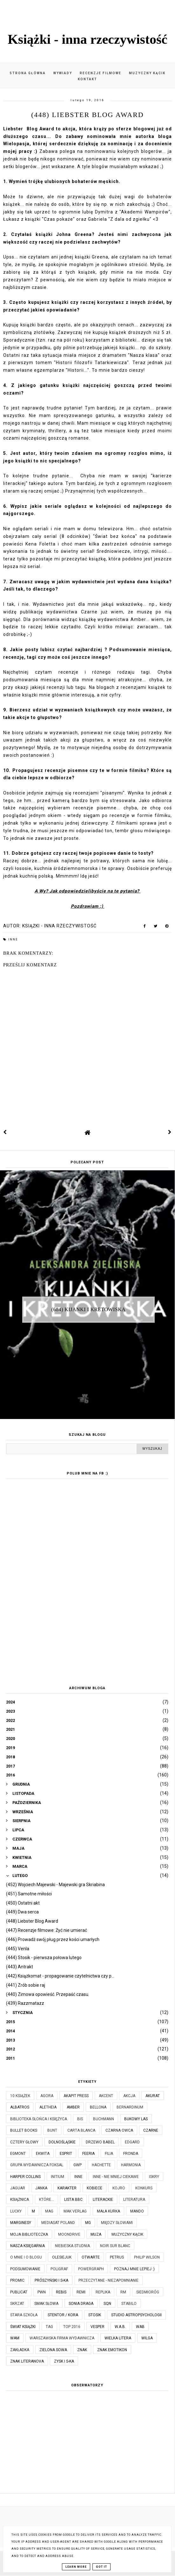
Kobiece (94, 2188)
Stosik (94, 2315)
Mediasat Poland (58, 2222)
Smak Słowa (46, 2303)
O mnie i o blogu (26, 2257)
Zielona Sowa (53, 2350)
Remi (81, 2292)
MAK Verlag (75, 2211)
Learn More (76, 2566)
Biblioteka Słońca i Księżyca (38, 2119)
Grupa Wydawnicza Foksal (36, 2165)
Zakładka (19, 2350)
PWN (41, 2292)
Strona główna (28, 73)
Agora (46, 2096)
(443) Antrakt (19, 1966)
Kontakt (87, 79)
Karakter (67, 2188)
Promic (17, 2280)
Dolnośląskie (62, 2142)
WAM (14, 2338)
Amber (73, 2107)
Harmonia (131, 2165)
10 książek (20, 2096)
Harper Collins (25, 2176)
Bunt (52, 2130)
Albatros (19, 2107)
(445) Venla (17, 1948)
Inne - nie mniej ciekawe (116, 2176)
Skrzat (17, 2303)
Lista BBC (73, 2199)
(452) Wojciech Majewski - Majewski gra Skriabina (55, 1884)
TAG (49, 2326)
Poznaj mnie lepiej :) (134, 2269)
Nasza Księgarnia (27, 2246)
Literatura (134, 2199)
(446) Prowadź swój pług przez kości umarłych (52, 1939)
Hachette (101, 2165)
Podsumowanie (25, 2269)
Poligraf (59, 2269)
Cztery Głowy (24, 2142)
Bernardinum (130, 2107)
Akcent (106, 2096)
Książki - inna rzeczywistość (87, 39)
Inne (13, 939)
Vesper (97, 2326)
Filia (109, 2153)
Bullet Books (23, 2130)
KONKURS (143, 2188)
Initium (57, 2176)
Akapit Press (76, 2096)
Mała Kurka (108, 2211)
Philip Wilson (147, 2257)
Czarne (150, 2130)
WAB (140, 2326)
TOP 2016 (71, 2326)
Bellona (98, 2107)
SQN (107, 2303)
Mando (137, 2211)
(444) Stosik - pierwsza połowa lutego (44, 1957)
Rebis (61, 2292)
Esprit (66, 2153)
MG (88, 2222)
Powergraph (91, 2269)
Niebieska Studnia (72, 2246)
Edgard (132, 2142)
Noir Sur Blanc (115, 2246)
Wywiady (62, 73)
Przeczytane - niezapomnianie (108, 2280)
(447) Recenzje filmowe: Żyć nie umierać (46, 1930)
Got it (101, 2566)
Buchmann (103, 2119)
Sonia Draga (81, 2303)
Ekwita (43, 2153)
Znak (82, 2350)
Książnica (19, 2199)
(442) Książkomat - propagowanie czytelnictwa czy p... (60, 1975)
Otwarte (91, 2257)
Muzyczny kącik (147, 73)
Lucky (16, 2211)
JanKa (41, 2188)
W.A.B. (120, 2326)
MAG (49, 2211)
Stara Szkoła (23, 2315)
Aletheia (48, 2107)
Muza (96, 2234)
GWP (77, 2165)
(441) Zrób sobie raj (25, 1985)
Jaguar (17, 2188)
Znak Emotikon (112, 2350)
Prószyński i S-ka (51, 2280)
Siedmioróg (147, 2292)
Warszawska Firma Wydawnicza (62, 2338)
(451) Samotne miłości (29, 1893)
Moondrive (69, 2234)
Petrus (117, 2257)
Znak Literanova (27, 2361)
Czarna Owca (119, 2130)
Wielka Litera (117, 2338)
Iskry (154, 2176)
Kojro (118, 2188)
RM (123, 2292)
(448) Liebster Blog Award (32, 1921)
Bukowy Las (136, 2119)
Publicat (18, 2292)
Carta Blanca (81, 2130)
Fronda (130, 2153)
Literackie (103, 2199)
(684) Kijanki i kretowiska (88, 1309)
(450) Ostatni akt (23, 1903)
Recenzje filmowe (100, 73)
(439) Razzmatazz (25, 2003)
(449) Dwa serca (22, 1911)
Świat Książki (23, 2326)
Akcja (129, 2096)
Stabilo (129, 2303)
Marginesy (20, 2222)
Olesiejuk (61, 2257)
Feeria (88, 2153)
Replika (103, 2292)
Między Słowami (117, 2222)
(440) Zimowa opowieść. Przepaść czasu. (47, 1994)
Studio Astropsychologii (136, 2315)
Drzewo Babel (100, 2142)
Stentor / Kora (63, 2315)
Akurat (152, 2096)
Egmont (18, 2153)
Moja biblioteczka (29, 2234)
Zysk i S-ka (64, 2361)
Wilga (147, 2338)
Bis (80, 2119)
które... (46, 2199)
